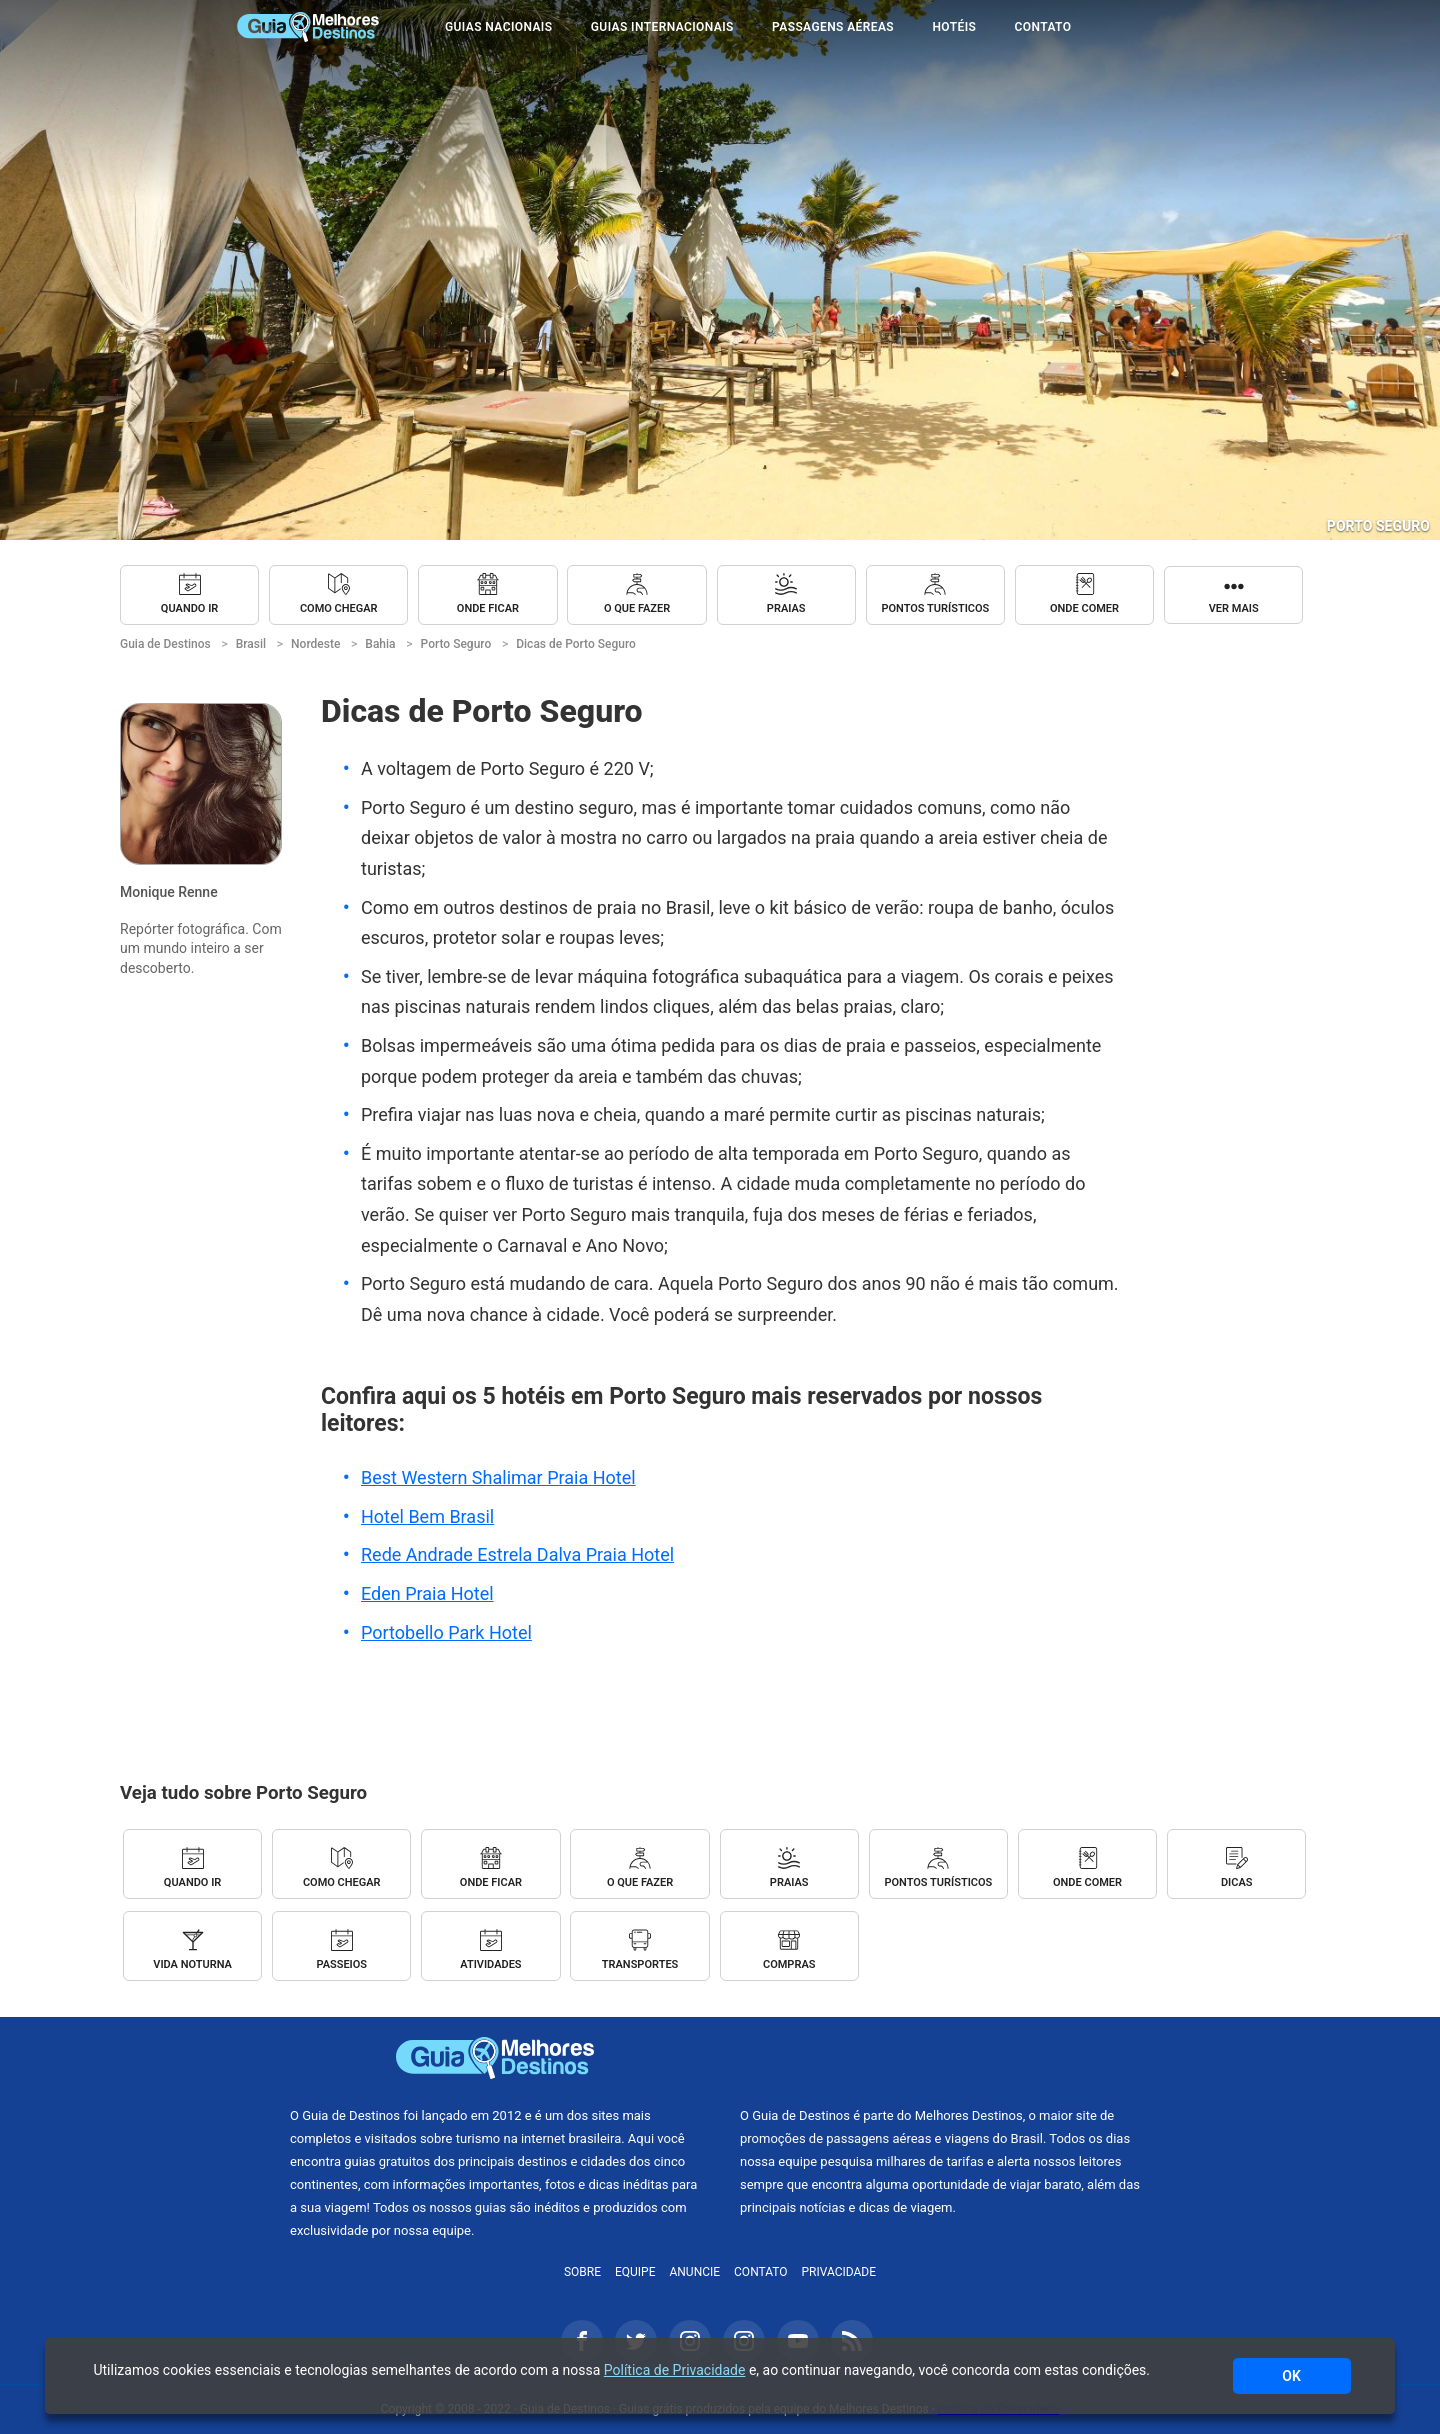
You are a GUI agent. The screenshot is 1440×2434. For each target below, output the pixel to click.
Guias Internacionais (662, 27)
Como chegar (339, 608)
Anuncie (694, 2272)
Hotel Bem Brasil (427, 1516)
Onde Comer (1084, 608)
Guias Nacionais (498, 27)
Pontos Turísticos (935, 608)
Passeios (341, 1964)
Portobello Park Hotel (446, 1632)
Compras (789, 1964)
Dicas (1237, 1882)
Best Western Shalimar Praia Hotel (498, 1477)
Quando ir (189, 608)
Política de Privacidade (675, 2370)
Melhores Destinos (945, 2058)
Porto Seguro (1378, 526)
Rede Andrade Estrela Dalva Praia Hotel (517, 1554)
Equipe (635, 2272)
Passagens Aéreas (833, 27)
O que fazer (637, 608)
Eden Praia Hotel (427, 1593)
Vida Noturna (192, 1964)
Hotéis (954, 27)
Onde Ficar (488, 608)
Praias (786, 608)
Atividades (490, 1964)
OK (1291, 2376)
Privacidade (839, 2272)
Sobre (582, 2272)
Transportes (640, 1964)
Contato (1043, 27)
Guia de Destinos (308, 27)
